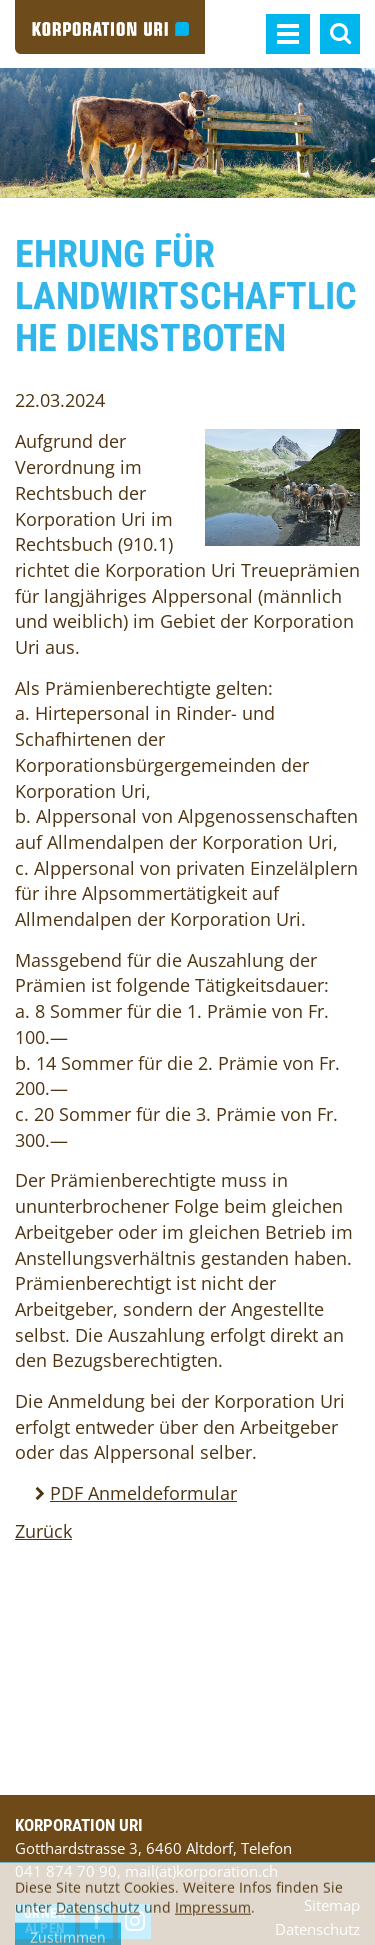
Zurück (43, 1531)
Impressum (213, 1915)
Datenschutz (98, 1915)
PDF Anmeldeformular (143, 1493)
